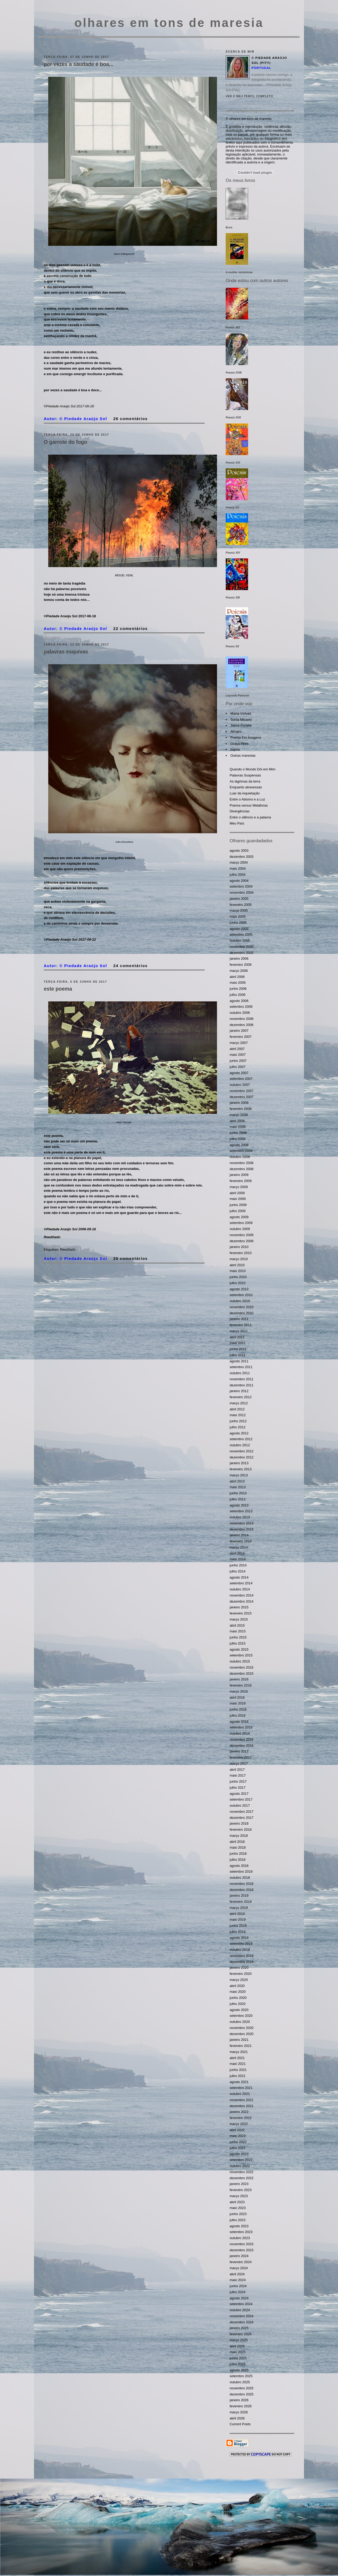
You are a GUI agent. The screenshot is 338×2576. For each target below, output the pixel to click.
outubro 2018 (240, 1878)
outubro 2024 (240, 2310)
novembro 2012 (241, 1451)
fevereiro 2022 (241, 2118)
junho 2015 (238, 1637)
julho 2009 (237, 1211)
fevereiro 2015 (241, 1613)
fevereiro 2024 (241, 2262)
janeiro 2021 (239, 2040)
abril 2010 (237, 1265)
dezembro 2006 (241, 1025)
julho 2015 (237, 1643)
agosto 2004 (239, 881)
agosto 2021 (239, 2082)
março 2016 (239, 1691)
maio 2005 (238, 917)
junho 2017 (238, 1781)
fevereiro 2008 (241, 1109)
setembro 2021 (241, 2088)
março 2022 (239, 2124)
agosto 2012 (239, 1433)
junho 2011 (238, 1349)
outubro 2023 (240, 2238)
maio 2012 (238, 1415)
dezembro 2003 (241, 857)
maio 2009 (238, 1199)
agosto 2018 (239, 1866)
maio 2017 (238, 1775)
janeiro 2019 (239, 1895)
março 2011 (239, 1331)
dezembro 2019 (241, 1962)
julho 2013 (237, 1499)
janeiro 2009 (239, 1175)
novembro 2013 (241, 1523)
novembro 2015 (241, 1667)
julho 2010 (237, 1283)
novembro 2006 (241, 1019)
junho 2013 (238, 1493)
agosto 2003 (239, 851)
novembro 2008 (241, 1163)
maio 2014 (238, 1559)
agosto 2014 (239, 1577)
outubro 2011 (240, 1373)
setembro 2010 (241, 1295)
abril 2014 (237, 1553)
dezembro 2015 (241, 1673)
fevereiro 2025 (241, 2334)
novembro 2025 (241, 2388)
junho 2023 (238, 2214)
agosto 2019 (239, 1938)
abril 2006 (237, 977)
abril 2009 (237, 1193)
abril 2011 (237, 1337)
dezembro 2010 (241, 1313)
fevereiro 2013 (241, 1469)
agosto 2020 (239, 2010)
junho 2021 (238, 2070)
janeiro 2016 (239, 1679)
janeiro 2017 (239, 1751)
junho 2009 (238, 1205)
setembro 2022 (241, 2160)
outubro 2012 (240, 1445)
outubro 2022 (240, 2166)
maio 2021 (238, 2064)
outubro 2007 (240, 1085)
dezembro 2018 (241, 1890)
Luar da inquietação (245, 793)
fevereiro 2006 (241, 965)
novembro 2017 (241, 1812)
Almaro (235, 731)
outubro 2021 (240, 2094)
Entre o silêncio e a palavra (250, 817)
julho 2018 (237, 1860)
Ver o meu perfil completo (249, 96)
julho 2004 (237, 875)
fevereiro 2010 (241, 1253)
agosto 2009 (239, 1217)
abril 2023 (237, 2202)
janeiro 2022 (239, 2112)
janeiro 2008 (239, 1103)
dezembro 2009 (241, 1241)
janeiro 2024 (239, 2256)
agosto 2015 (239, 1649)
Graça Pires (239, 744)
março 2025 (239, 2340)
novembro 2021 (241, 2100)
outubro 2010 (240, 1301)
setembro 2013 (241, 1511)
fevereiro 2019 (241, 1902)
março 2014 (239, 1547)
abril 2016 (237, 1697)
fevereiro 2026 (241, 2406)
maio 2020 (238, 1992)
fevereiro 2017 (241, 1757)
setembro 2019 (241, 1944)
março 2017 (239, 1763)
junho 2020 (238, 1998)
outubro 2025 (240, 2382)
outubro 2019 (240, 1950)
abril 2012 (237, 1409)
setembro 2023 (241, 2232)
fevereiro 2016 (241, 1685)
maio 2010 (238, 1271)
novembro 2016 (241, 1739)
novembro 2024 (241, 2316)
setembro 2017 (241, 1799)
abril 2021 (237, 2058)
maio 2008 (238, 1127)
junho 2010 (238, 1277)
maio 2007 (238, 1055)
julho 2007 (237, 1067)
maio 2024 (238, 2280)
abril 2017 (237, 1770)
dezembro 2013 (241, 1529)
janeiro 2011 (239, 1319)
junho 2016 (238, 1709)
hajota (235, 749)
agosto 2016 (239, 1721)
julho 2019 (237, 1932)
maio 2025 (238, 2352)
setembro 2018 (241, 1871)
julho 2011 (237, 1355)
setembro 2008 (241, 1151)
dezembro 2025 (241, 2394)
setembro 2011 (241, 1367)
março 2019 (239, 1908)
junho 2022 (238, 2142)
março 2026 (239, 2412)
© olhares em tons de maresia (249, 119)
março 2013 (239, 1475)
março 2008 (239, 1115)
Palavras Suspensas (245, 775)
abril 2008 (237, 1121)
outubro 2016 (240, 1733)
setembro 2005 (241, 934)
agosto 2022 (239, 2154)
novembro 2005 (241, 947)
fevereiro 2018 (241, 1829)
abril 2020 (237, 1986)
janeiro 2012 (239, 1391)
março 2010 (239, 1259)
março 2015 (239, 1619)
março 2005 (239, 910)
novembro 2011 (241, 1379)
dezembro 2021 (241, 2106)
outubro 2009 (240, 1229)
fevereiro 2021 (241, 2046)
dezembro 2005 (241, 953)
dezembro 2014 (241, 1601)
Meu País (237, 823)
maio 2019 (238, 1920)
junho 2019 (238, 1926)
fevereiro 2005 (241, 905)
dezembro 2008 (241, 1169)
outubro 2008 (240, 1157)
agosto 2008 (239, 1145)
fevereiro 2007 (241, 1037)
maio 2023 (238, 2208)
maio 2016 (238, 1703)
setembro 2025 (241, 2376)
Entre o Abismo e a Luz (247, 799)
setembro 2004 (241, 886)
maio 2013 (238, 1487)
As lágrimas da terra (245, 781)
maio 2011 (238, 1343)
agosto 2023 (239, 2226)
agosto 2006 (239, 1001)
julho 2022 (237, 2148)
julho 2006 (237, 995)
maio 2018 (238, 1847)
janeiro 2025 (239, 2328)
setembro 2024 (241, 2304)
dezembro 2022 (241, 2178)
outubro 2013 (240, 1517)
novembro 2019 (241, 1956)
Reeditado (67, 1249)
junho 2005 (238, 923)
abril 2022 (237, 2130)
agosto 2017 (239, 1794)
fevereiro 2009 (241, 1181)
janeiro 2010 (239, 1247)
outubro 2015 (240, 1661)
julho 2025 (237, 2364)
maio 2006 (238, 983)
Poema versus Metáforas (249, 805)
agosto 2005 (239, 929)
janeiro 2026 (239, 2400)
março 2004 (239, 862)
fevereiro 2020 (241, 1974)
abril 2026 (237, 2418)
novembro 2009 (241, 1235)
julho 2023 (237, 2220)
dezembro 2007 (241, 1097)
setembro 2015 (241, 1655)
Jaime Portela (240, 725)
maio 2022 (238, 2136)
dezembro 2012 (241, 1457)
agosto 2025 (239, 2370)
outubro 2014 (240, 1589)
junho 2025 (238, 2358)
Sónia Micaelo (241, 720)
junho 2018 (238, 1854)
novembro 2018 (241, 1884)
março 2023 (239, 2196)
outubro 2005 (240, 941)
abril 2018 (237, 1842)
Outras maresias (242, 755)
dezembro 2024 (241, 2322)
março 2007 (239, 1043)
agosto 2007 (239, 1073)
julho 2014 (237, 1571)
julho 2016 (237, 1715)
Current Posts (240, 2424)
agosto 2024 (239, 2298)
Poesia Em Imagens (245, 738)
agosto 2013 (239, 1505)
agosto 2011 (239, 1361)
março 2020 (239, 1980)
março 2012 (239, 1403)
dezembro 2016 (241, 1746)
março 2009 (239, 1187)
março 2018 (239, 1836)
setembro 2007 (241, 1079)
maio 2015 (238, 1631)
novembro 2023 (241, 2244)
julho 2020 (237, 2004)
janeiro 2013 (239, 1463)
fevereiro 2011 (241, 1325)
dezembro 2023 (241, 2250)
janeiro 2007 (239, 1031)
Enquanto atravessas (246, 787)
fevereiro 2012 (241, 1397)
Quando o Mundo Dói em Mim (252, 769)
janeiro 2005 (239, 899)
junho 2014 (238, 1565)
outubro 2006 (240, 1013)
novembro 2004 (241, 892)
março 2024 (239, 2268)
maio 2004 (238, 868)
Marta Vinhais (240, 713)
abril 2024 (237, 2274)
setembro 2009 (241, 1223)
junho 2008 (238, 1133)
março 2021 (239, 2052)
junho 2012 (238, 1421)
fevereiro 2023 (241, 2190)
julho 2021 (237, 2076)
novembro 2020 (241, 2028)
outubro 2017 (240, 1805)
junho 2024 (238, 2286)
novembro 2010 (241, 1307)
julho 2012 (237, 1427)
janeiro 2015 (239, 1607)
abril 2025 (237, 2346)
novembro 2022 (241, 2172)
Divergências (239, 811)
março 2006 (239, 971)
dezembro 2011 (241, 1385)
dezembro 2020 (241, 2034)
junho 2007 (238, 1061)
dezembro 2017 (241, 1818)
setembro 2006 (241, 1007)
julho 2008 (237, 1139)
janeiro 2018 (239, 1823)
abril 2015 (237, 1625)
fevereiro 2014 (241, 1541)
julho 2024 (237, 2292)
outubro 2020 (240, 2022)
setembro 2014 (241, 1583)
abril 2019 (237, 1914)
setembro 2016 (241, 1727)
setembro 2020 (241, 2016)
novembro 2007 (241, 1091)
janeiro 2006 (239, 958)
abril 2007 (237, 1049)
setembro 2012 (241, 1439)
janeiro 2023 (239, 2184)
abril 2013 (237, 1481)
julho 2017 (237, 1787)
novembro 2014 (241, 1595)
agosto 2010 (239, 1289)
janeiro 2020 (239, 1968)
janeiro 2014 (239, 1535)
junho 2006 (238, 989)
